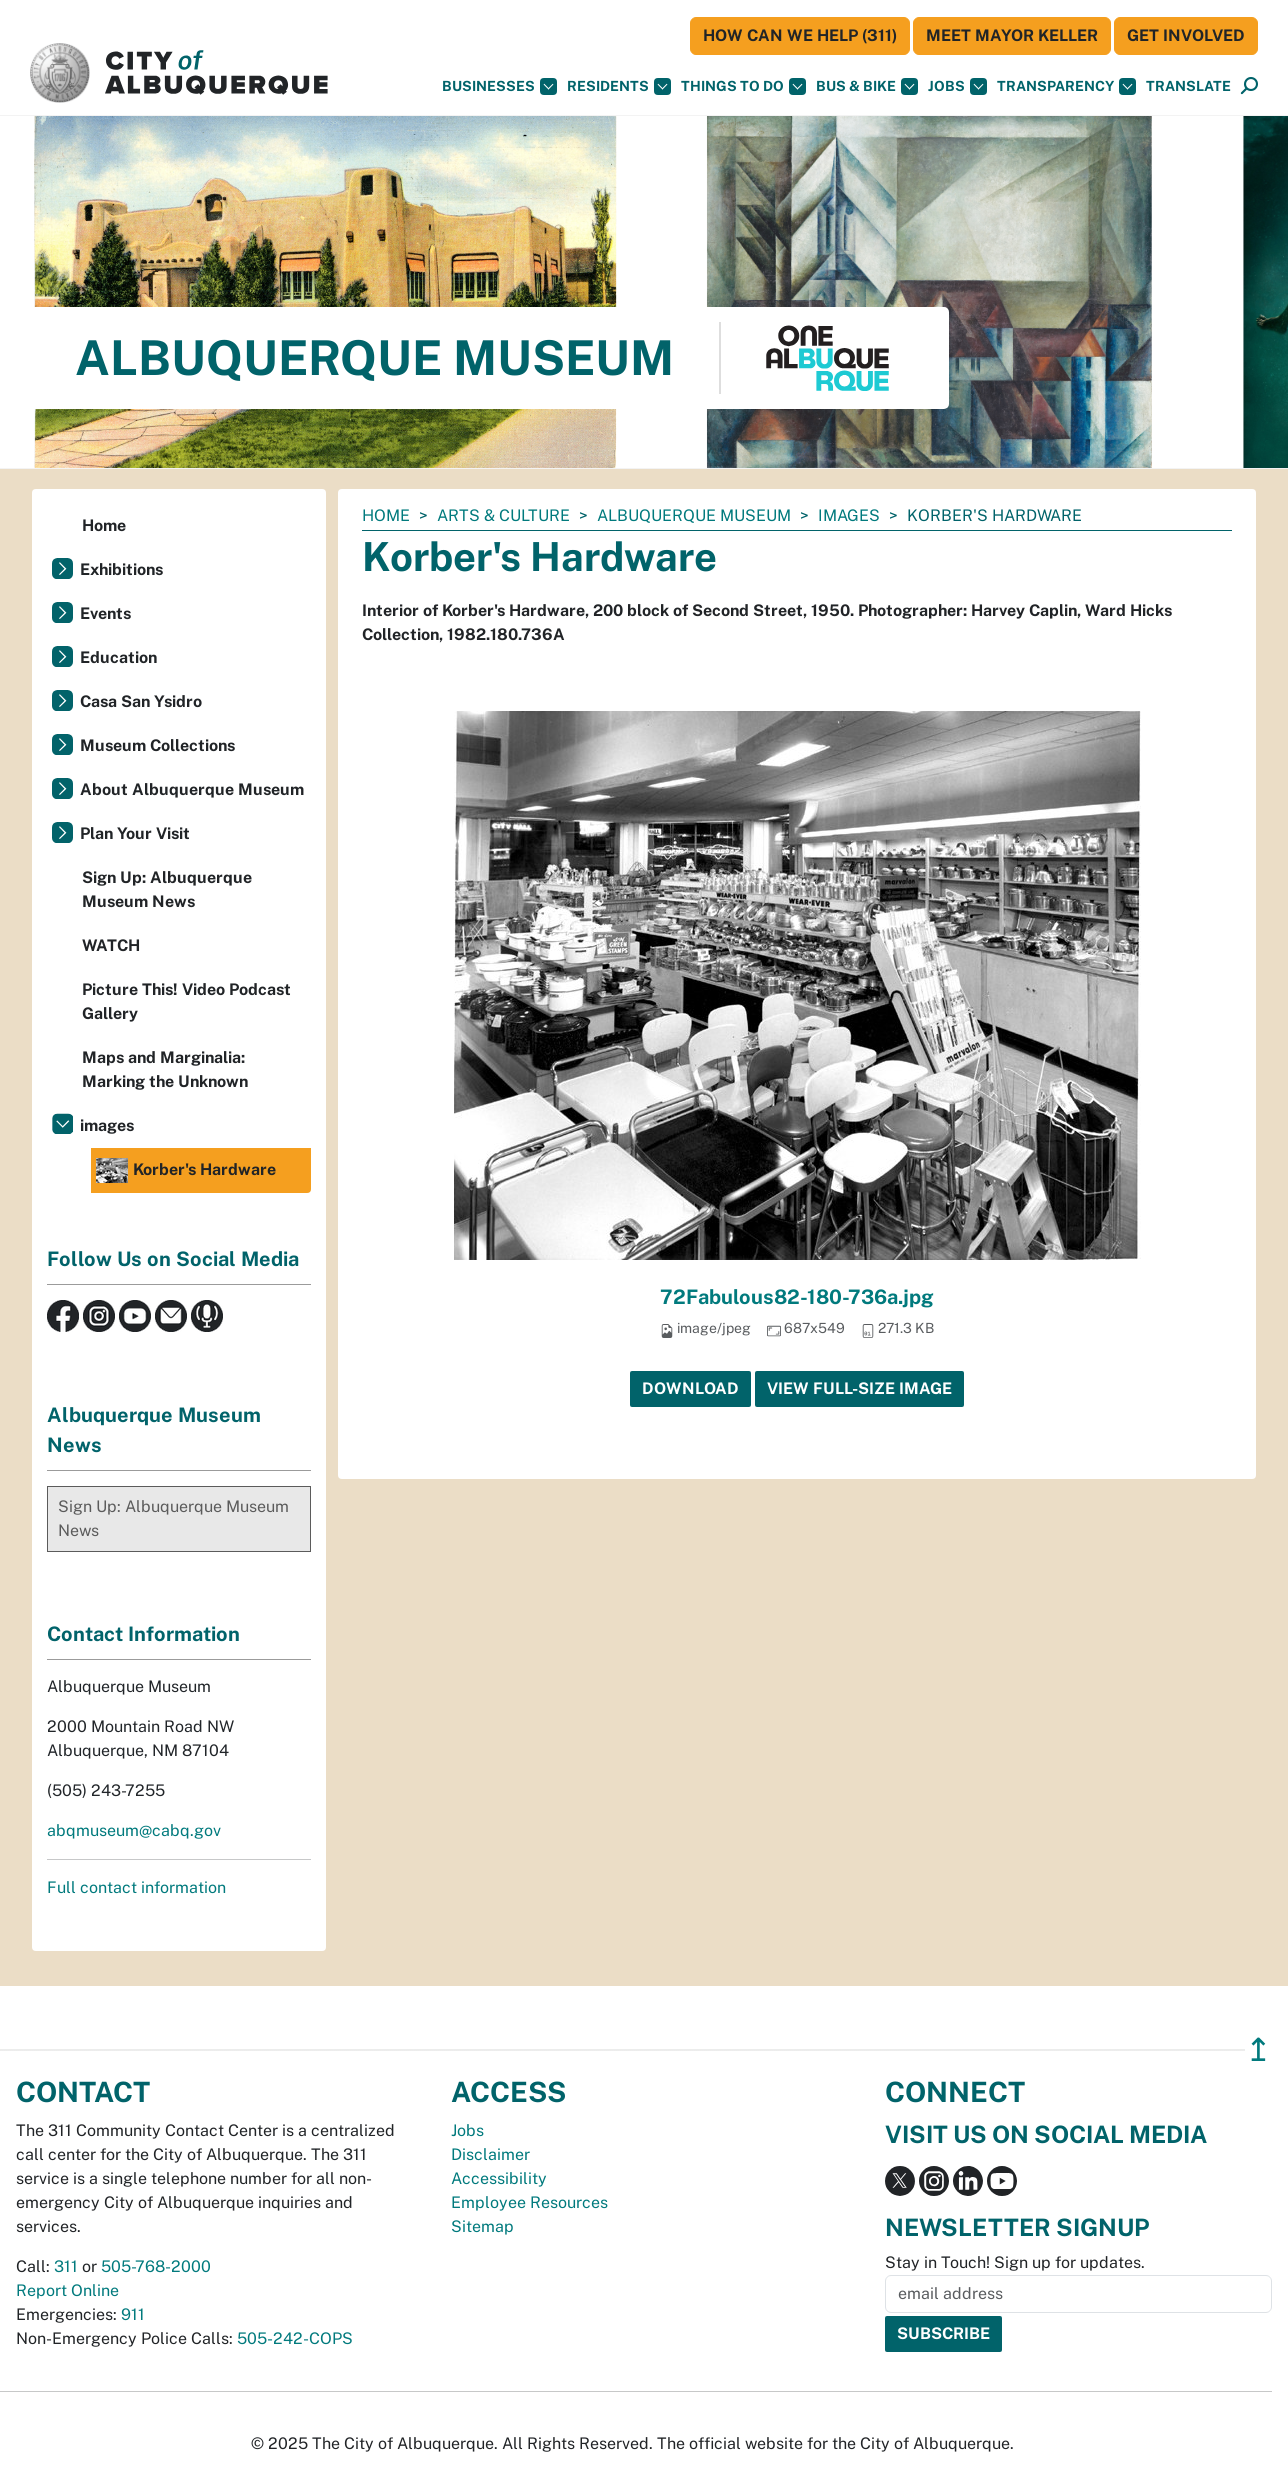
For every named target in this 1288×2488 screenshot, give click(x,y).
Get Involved (1186, 35)
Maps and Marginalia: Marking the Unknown (165, 1069)
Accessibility (499, 2178)
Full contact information (136, 1887)
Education (118, 657)
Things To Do (743, 86)
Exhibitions (121, 569)
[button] (1188, 86)
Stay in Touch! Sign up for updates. (1015, 2262)
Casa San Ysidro (141, 701)
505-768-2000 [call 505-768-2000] (156, 2266)
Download (690, 1388)
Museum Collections (157, 745)
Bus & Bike (867, 86)
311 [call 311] (66, 2266)
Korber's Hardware (186, 1170)
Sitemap (482, 2226)
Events (105, 613)
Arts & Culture (503, 515)
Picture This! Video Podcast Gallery (186, 1001)
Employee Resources (529, 2202)
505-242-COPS (295, 2338)
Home (386, 515)
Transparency (1066, 86)
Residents (619, 86)
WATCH (111, 945)
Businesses (499, 86)
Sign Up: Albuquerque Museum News (167, 889)
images (849, 515)
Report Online (67, 2290)
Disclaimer (490, 2154)
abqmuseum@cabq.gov (134, 1830)
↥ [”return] (1258, 2049)
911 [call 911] (133, 2314)
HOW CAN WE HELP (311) (800, 35)
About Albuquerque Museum (192, 789)
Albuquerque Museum (694, 515)
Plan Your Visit (135, 833)
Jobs (957, 86)
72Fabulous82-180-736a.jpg (797, 1297)
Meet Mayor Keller (1012, 35)
